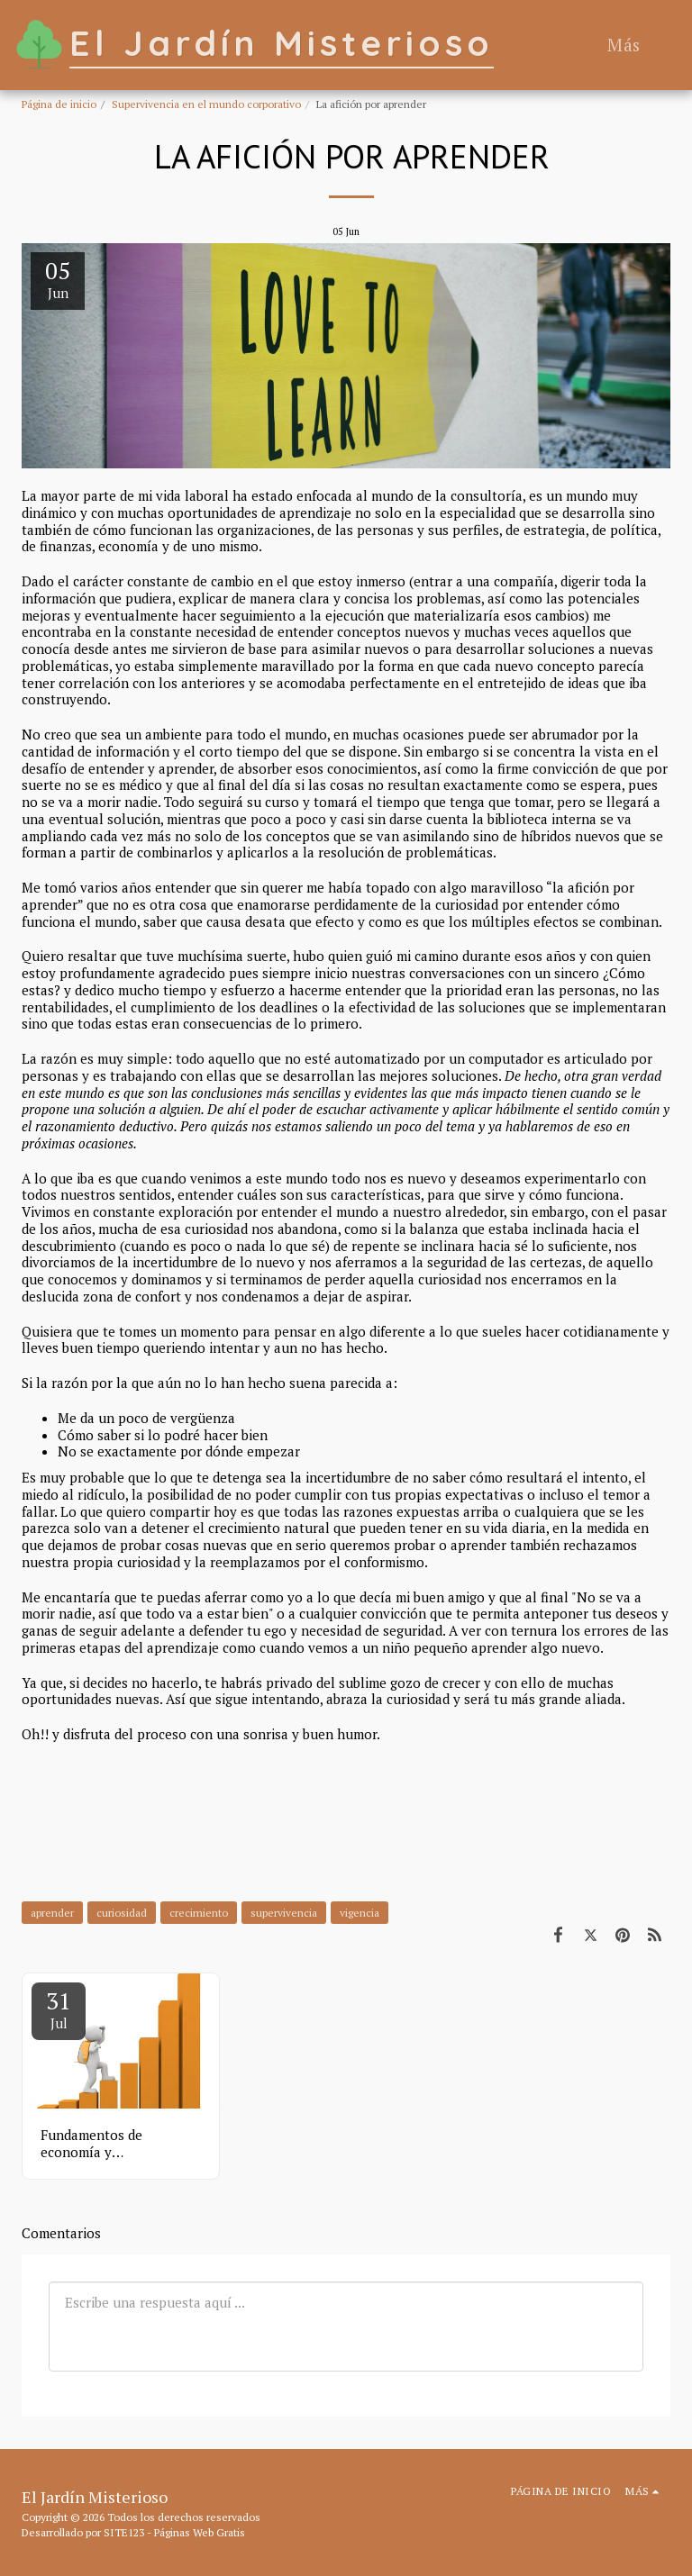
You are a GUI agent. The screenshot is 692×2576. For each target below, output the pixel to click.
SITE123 (124, 2532)
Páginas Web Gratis (199, 2532)
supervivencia (283, 1912)
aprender (52, 1912)
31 (59, 2008)
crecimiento (198, 1912)
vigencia (359, 1912)
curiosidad (121, 1912)
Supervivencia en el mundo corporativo (206, 104)
